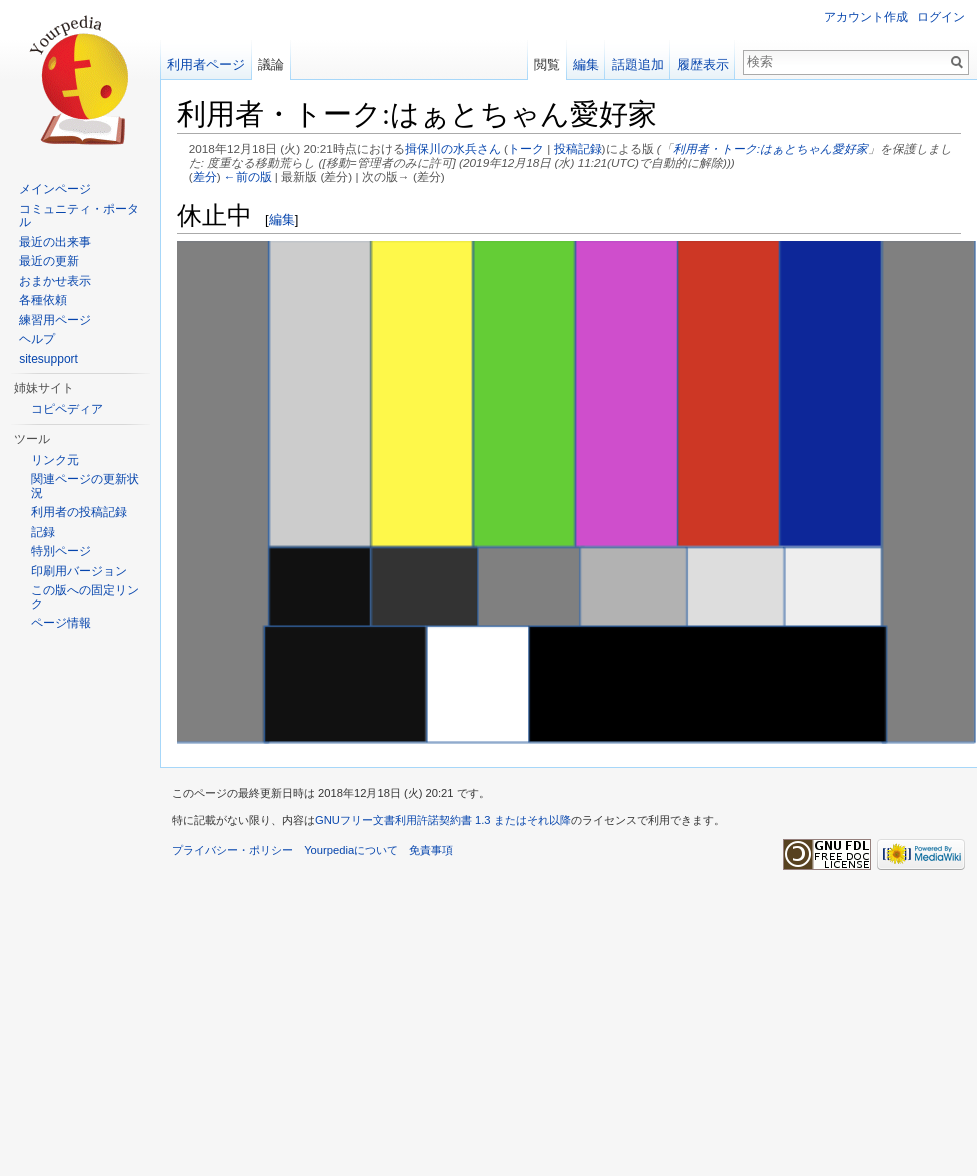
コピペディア (67, 409)
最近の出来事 (55, 242)
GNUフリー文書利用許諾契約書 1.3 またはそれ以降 (443, 820)
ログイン (941, 17)
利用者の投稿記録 (79, 512)
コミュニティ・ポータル (79, 216)
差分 (205, 176)
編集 (282, 219)
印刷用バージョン (79, 571)
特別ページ (61, 551)
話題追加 (638, 64)
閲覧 (547, 64)
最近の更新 (49, 261)
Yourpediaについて (351, 850)
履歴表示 (703, 64)
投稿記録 (578, 148)
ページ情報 (61, 623)
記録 (43, 532)
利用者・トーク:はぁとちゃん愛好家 (770, 148)
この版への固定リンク (85, 597)
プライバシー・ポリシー (232, 850)
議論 (271, 64)
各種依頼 (43, 300)
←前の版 (248, 176)
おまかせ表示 (55, 281)
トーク (526, 148)
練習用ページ (55, 320)
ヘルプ (37, 339)
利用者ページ (206, 64)
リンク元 (55, 460)
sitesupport (48, 359)
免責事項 (431, 850)
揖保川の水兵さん (453, 148)
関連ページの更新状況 (85, 486)
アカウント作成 (866, 17)
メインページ (55, 189)
